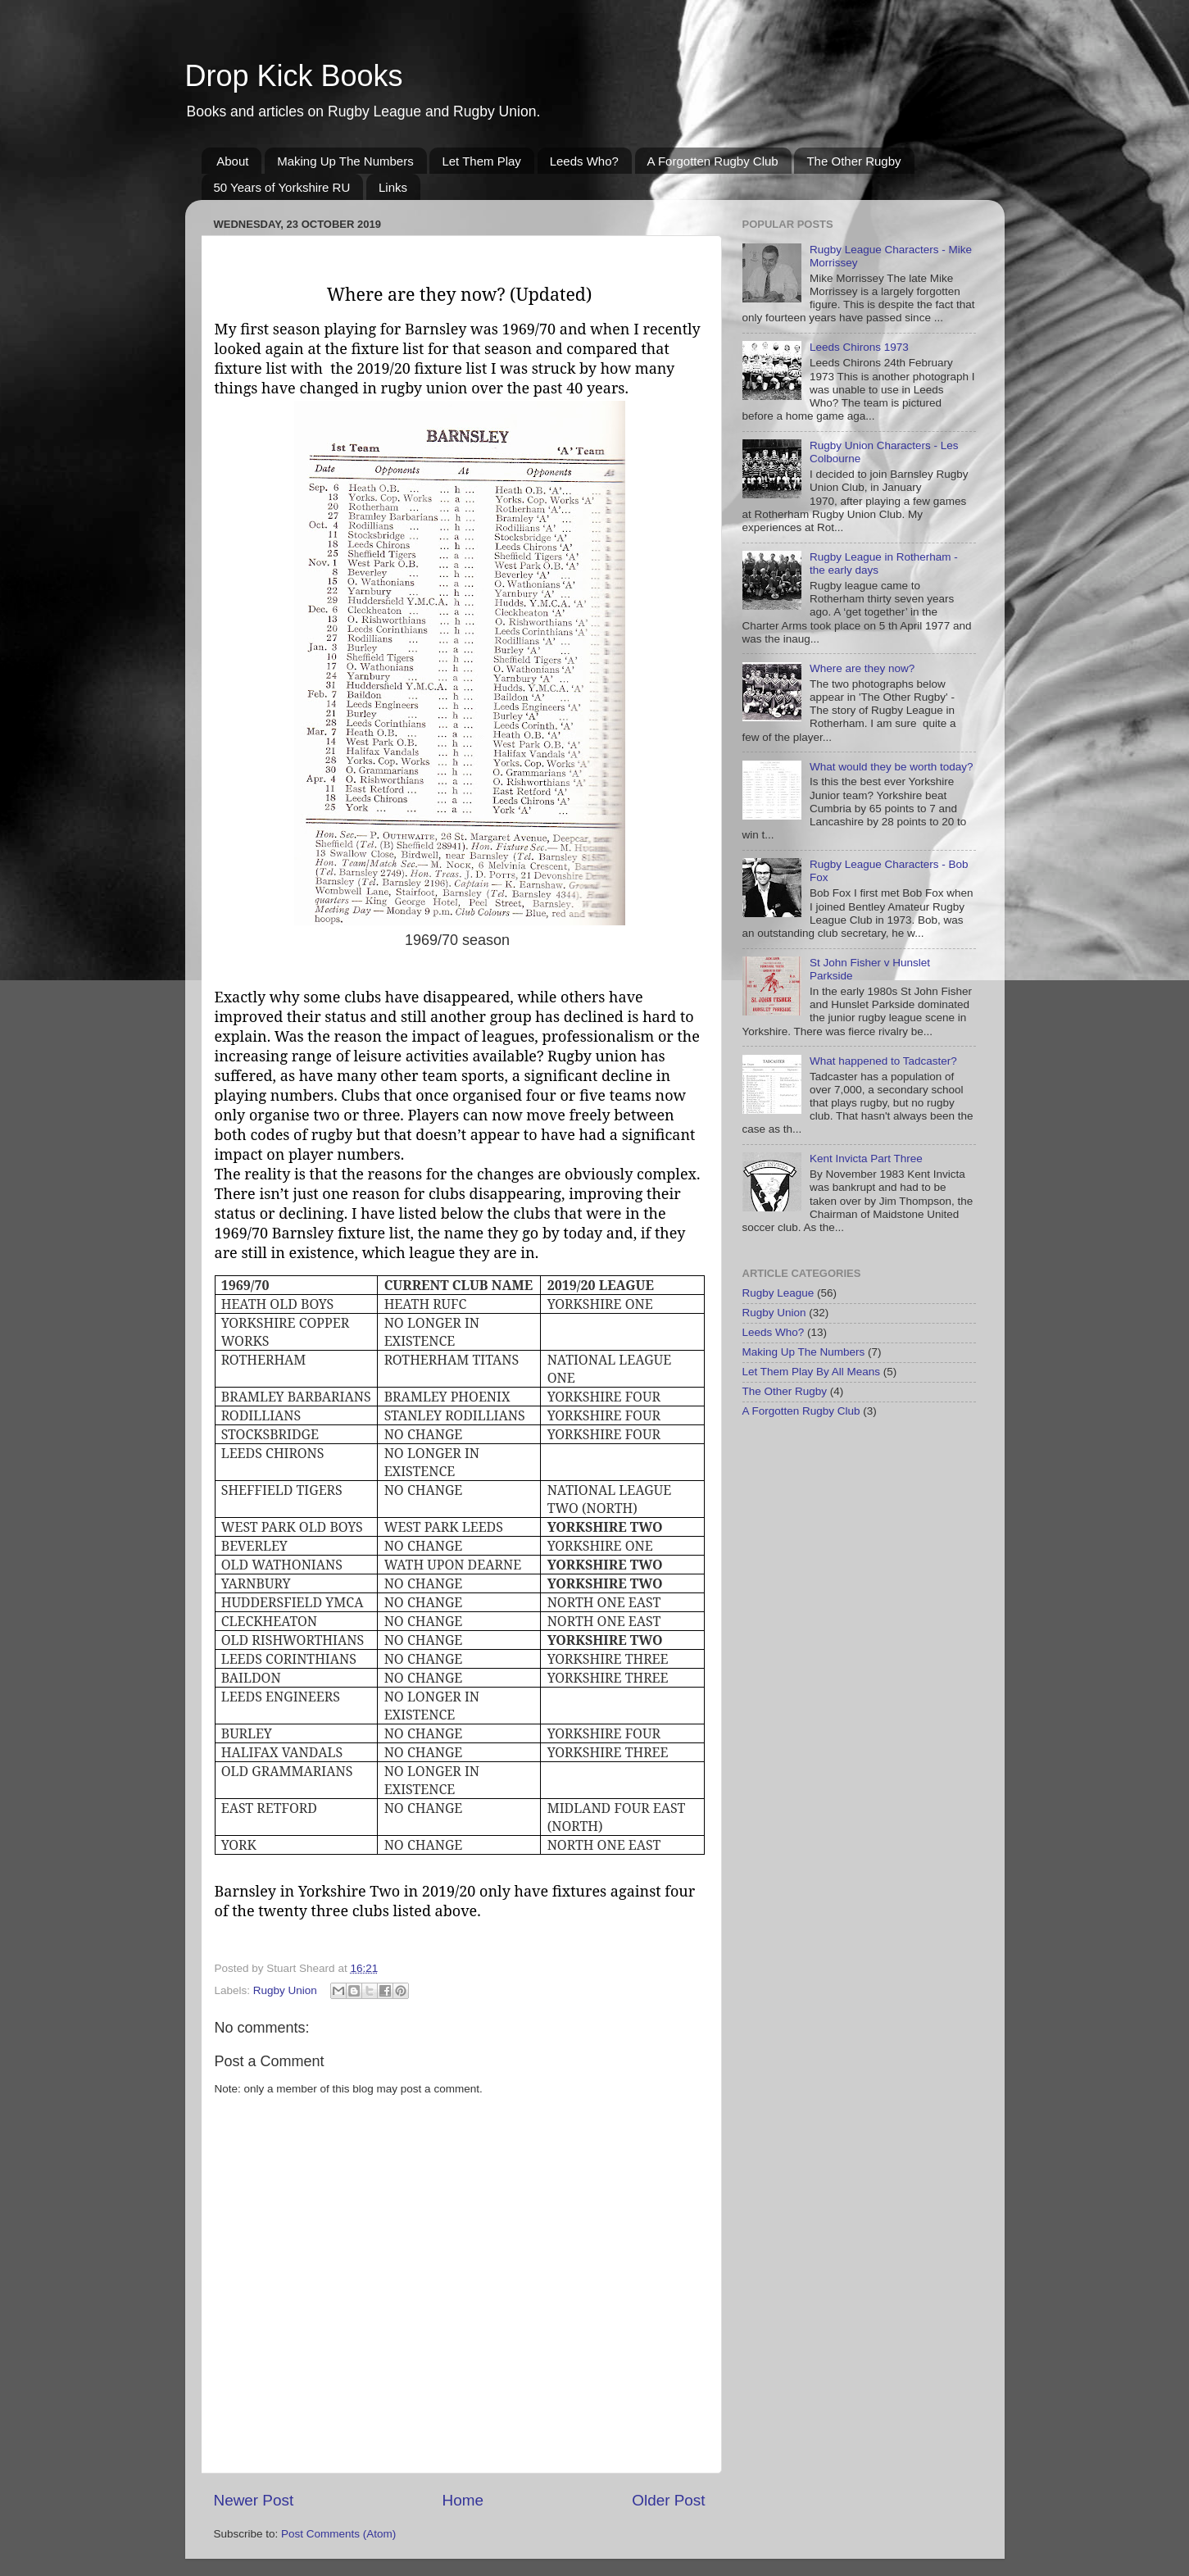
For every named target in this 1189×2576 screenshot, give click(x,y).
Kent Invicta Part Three (866, 1158)
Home (462, 2500)
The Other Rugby (853, 161)
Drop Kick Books (294, 76)
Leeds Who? (584, 161)
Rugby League (778, 1293)
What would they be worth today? (891, 767)
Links (393, 187)
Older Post (668, 2500)
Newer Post (254, 2500)
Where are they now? (862, 668)
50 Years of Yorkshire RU (282, 187)
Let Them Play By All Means (811, 1371)
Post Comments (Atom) (338, 2534)
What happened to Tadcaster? (883, 1061)
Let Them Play (481, 161)
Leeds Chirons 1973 (859, 347)
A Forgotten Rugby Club (712, 161)
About (232, 161)
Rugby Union (285, 1990)
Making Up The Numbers (345, 161)
